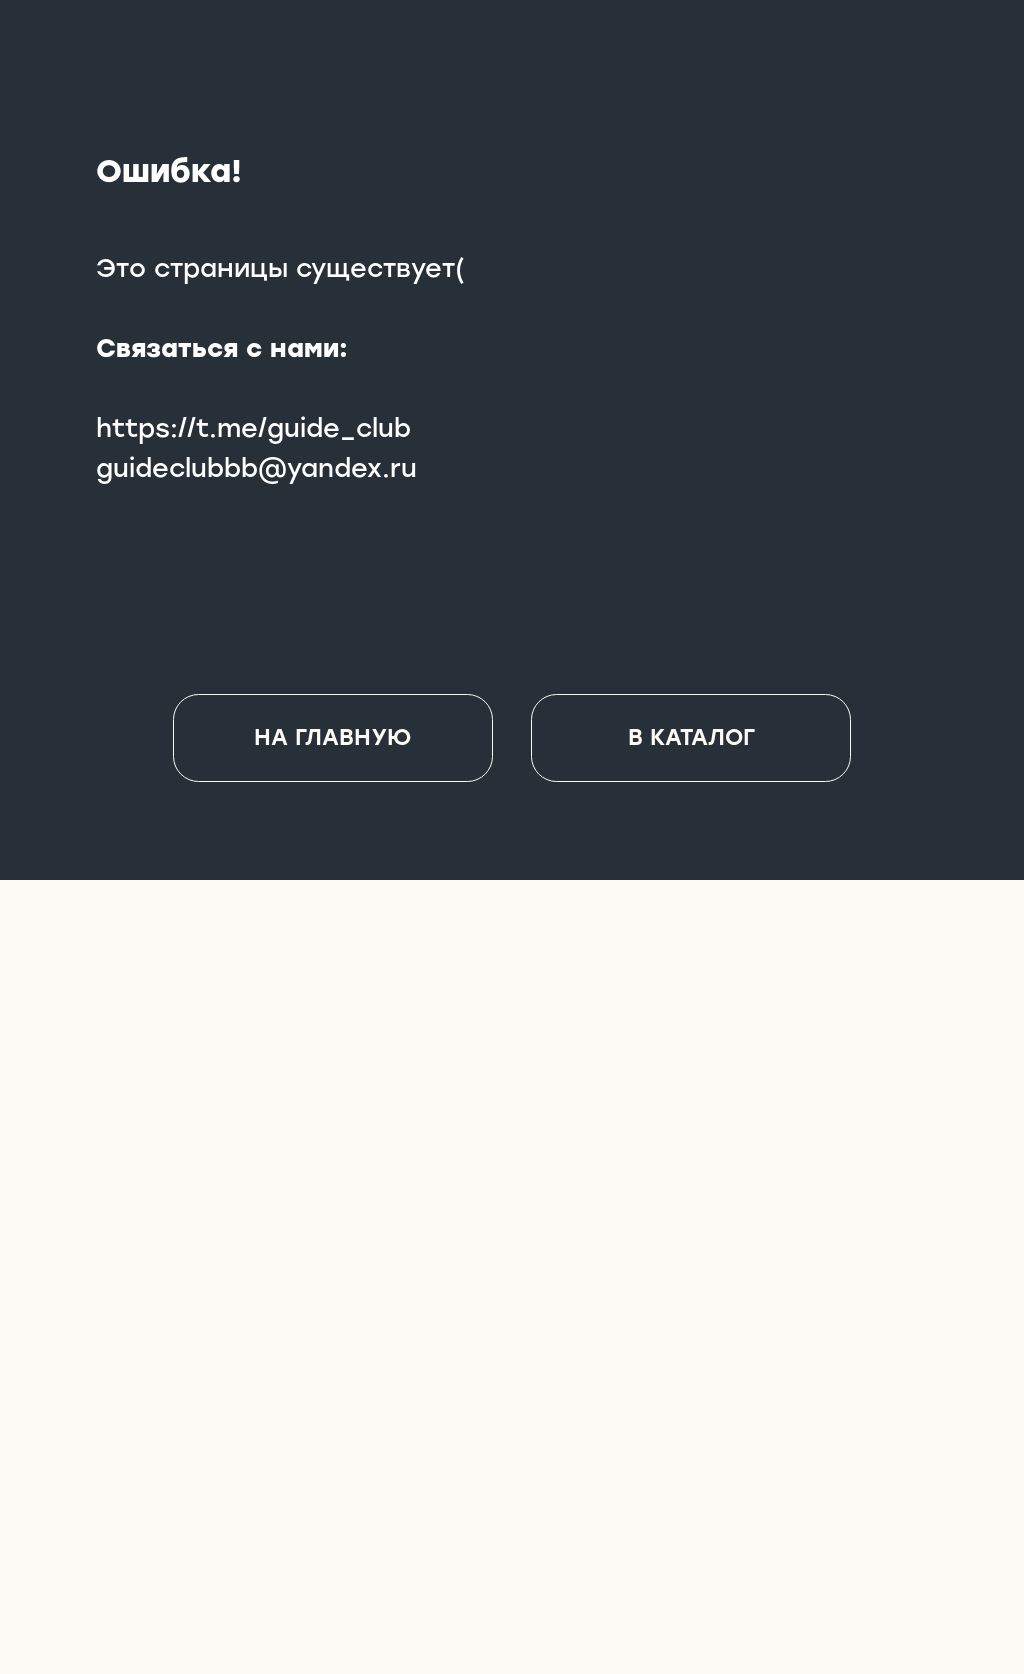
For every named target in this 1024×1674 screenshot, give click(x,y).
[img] (513, 1442)
